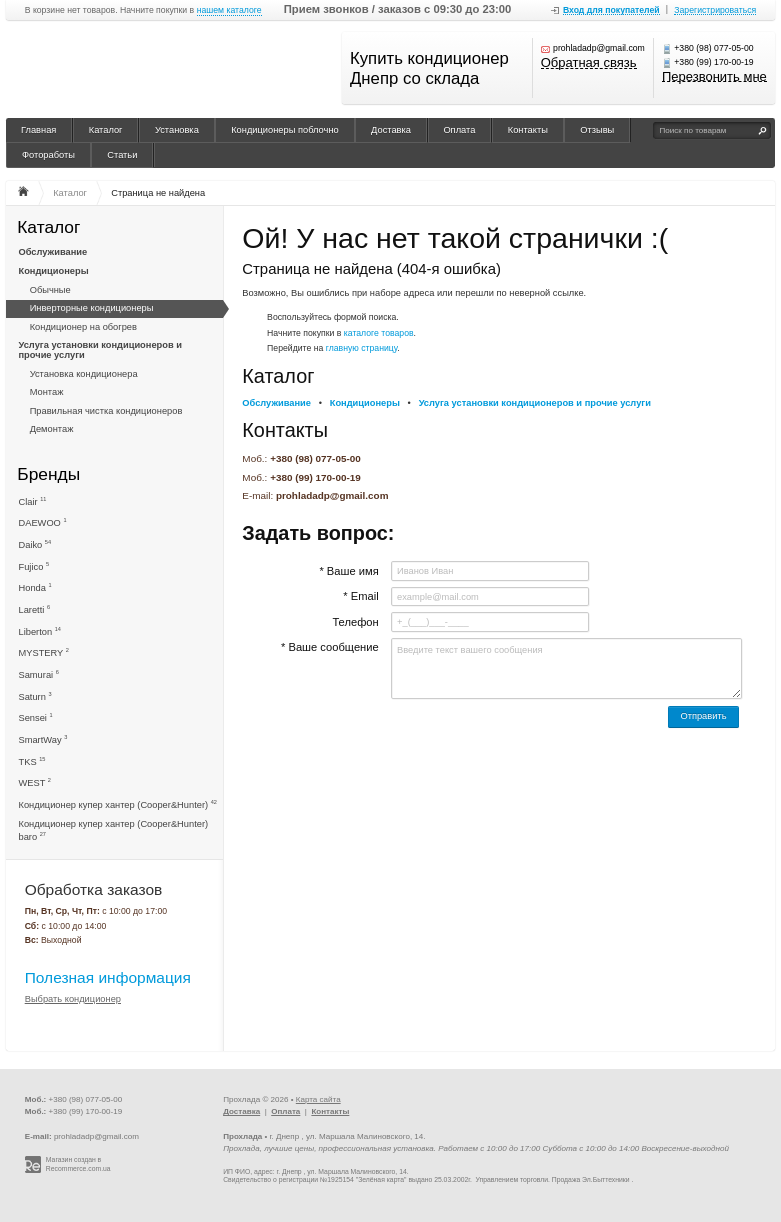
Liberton (40, 631)
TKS (32, 761)
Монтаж (47, 392)
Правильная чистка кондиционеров (106, 411)
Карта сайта (318, 1099)
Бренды (48, 473)
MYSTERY (44, 652)
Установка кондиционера (84, 374)
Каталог (106, 130)
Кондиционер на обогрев (83, 327)
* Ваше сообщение (330, 647)
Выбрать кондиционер (73, 999)
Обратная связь (589, 63)
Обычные (50, 290)
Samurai (39, 674)
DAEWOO (43, 522)
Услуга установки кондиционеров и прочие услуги (100, 350)
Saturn (35, 696)
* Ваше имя (348, 571)
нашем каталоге (229, 10)
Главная (38, 130)
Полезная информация (108, 977)
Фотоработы (48, 155)
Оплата (459, 130)
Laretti (35, 609)
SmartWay (43, 739)
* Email (360, 596)
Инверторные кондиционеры (92, 308)
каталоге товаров (379, 333)
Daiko (35, 544)
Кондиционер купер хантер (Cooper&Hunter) (118, 804)
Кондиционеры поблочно (285, 130)
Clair (33, 501)
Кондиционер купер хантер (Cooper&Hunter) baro (114, 830)
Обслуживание (53, 252)
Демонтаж (52, 429)
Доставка (391, 130)
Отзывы (597, 130)
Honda (35, 587)
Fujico (34, 566)
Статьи (122, 155)
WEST (35, 782)
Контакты (528, 130)
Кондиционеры (54, 271)
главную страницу (362, 348)
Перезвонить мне (714, 77)
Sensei (36, 717)
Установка (177, 130)
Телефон (355, 622)
